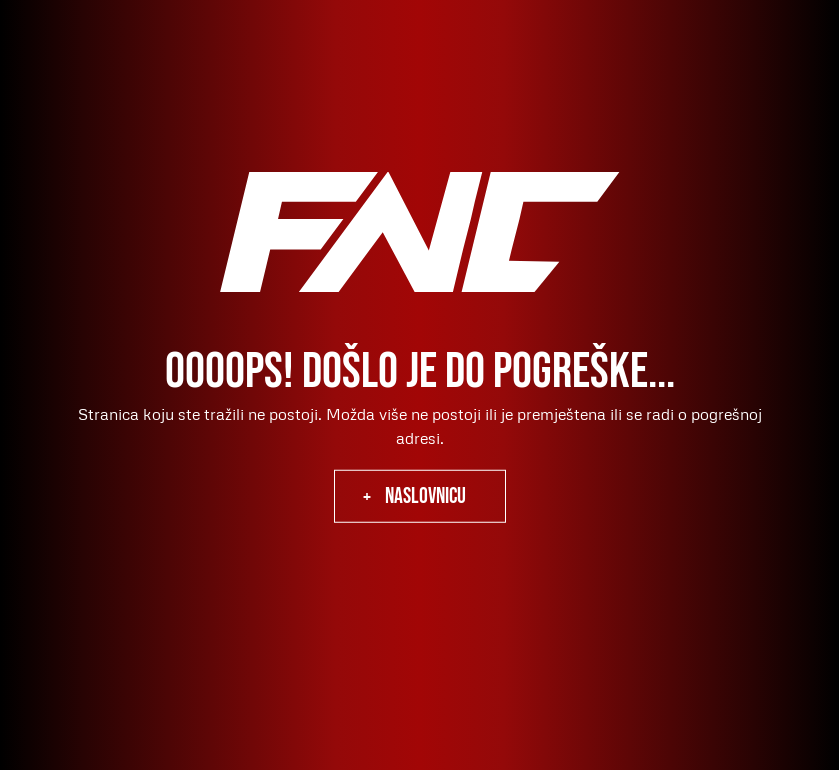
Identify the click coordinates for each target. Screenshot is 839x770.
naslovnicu (425, 496)
